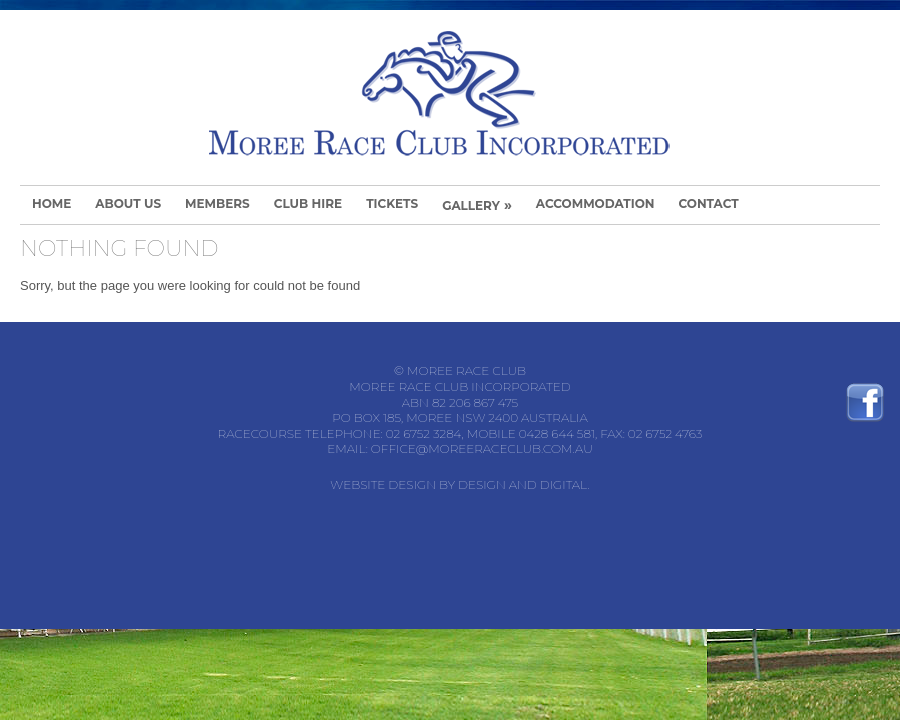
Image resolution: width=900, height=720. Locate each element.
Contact (708, 203)
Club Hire (308, 203)
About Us (128, 203)
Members (217, 203)
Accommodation (595, 203)
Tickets (392, 203)
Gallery (477, 205)
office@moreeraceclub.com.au (482, 448)
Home (51, 203)
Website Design (383, 484)
